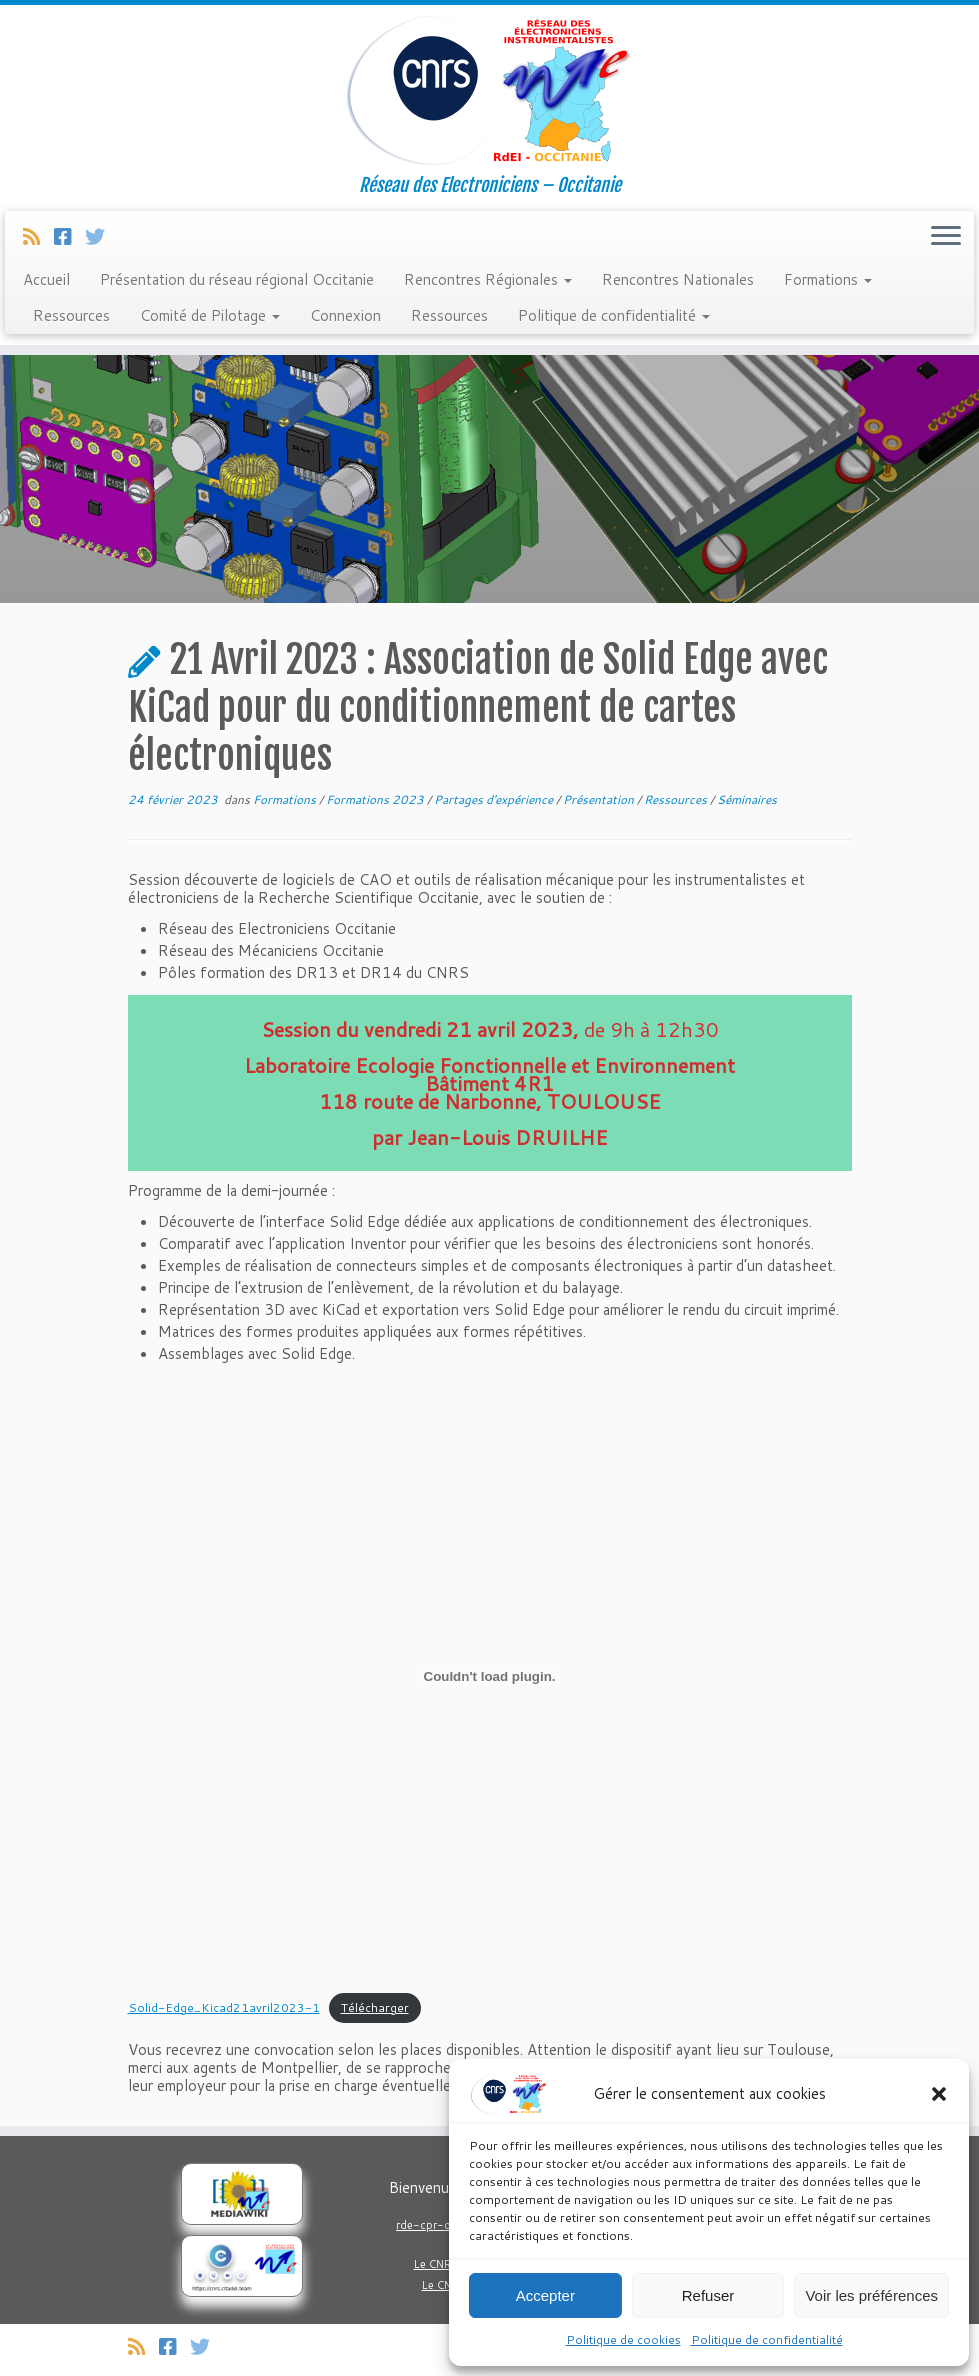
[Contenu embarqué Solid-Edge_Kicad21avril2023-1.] (490, 1676)
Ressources (71, 315)
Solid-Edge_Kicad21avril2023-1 (224, 2007)
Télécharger (375, 2007)
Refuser (708, 2295)
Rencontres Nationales (678, 279)
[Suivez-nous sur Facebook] (69, 236)
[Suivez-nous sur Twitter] (101, 236)
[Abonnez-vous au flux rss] (38, 236)
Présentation (600, 799)
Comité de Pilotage (210, 315)
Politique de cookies (623, 2339)
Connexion (345, 315)
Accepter (545, 2295)
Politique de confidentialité (767, 2339)
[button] (939, 2094)
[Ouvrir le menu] (946, 237)
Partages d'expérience (495, 799)
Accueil (46, 279)
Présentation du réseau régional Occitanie (237, 279)
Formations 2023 (376, 799)
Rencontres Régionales (488, 279)
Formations (828, 279)
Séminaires (747, 799)
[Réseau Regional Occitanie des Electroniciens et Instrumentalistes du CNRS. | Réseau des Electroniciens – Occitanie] (489, 90)
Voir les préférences (871, 2295)
